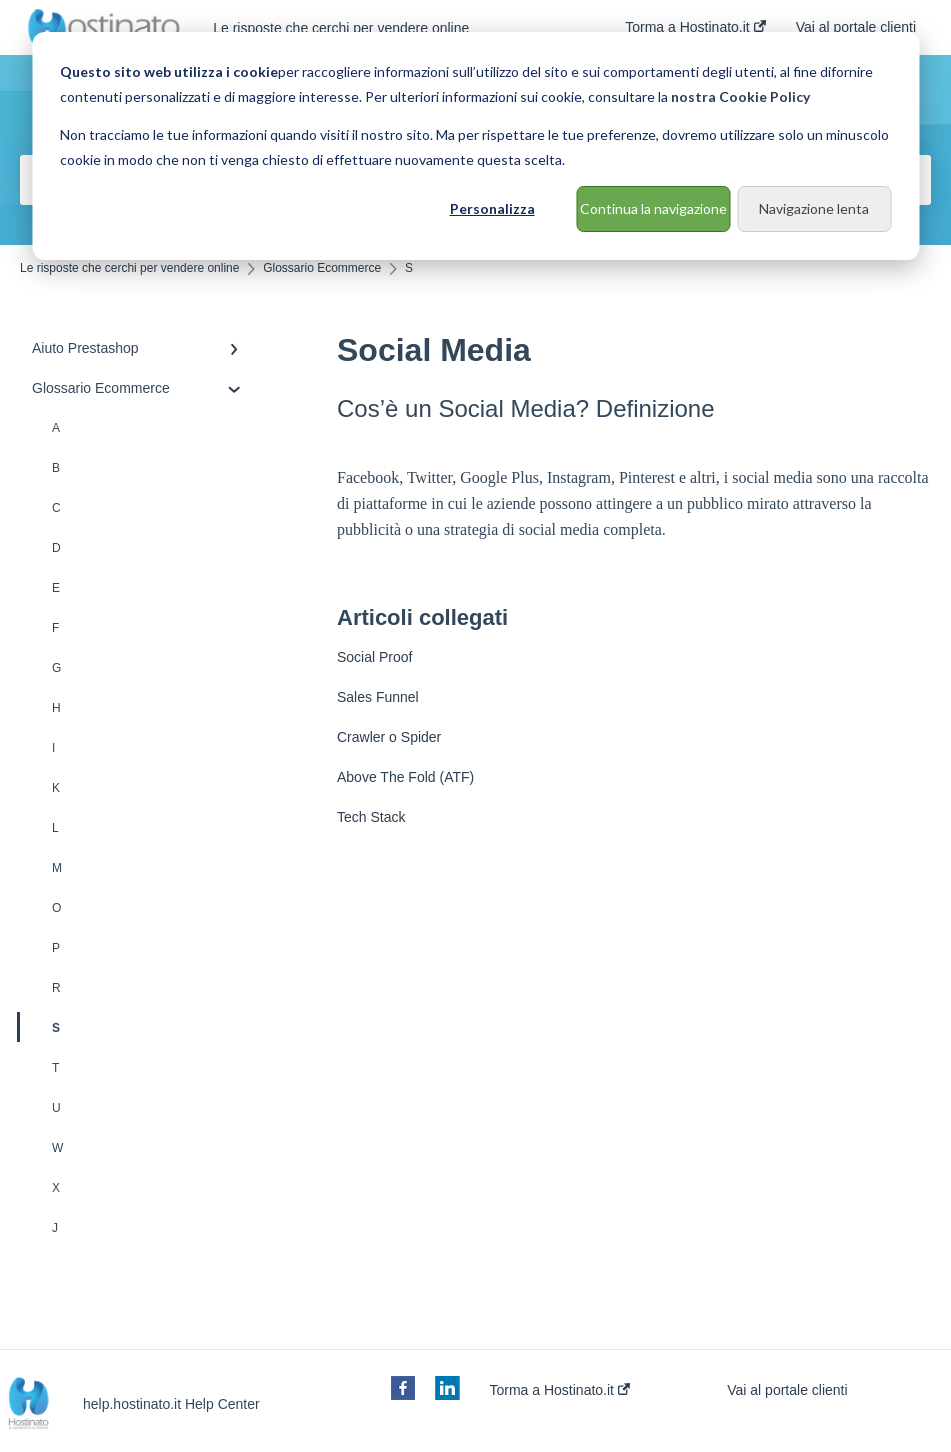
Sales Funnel (378, 697)
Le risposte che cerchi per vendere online (341, 28)
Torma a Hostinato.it (560, 1390)
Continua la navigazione (653, 208)
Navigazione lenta (814, 208)
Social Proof (374, 657)
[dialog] (475, 146)
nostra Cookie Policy (740, 96)
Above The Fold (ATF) (405, 777)
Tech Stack (371, 817)
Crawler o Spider (389, 737)
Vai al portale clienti (787, 1390)
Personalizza (492, 208)
